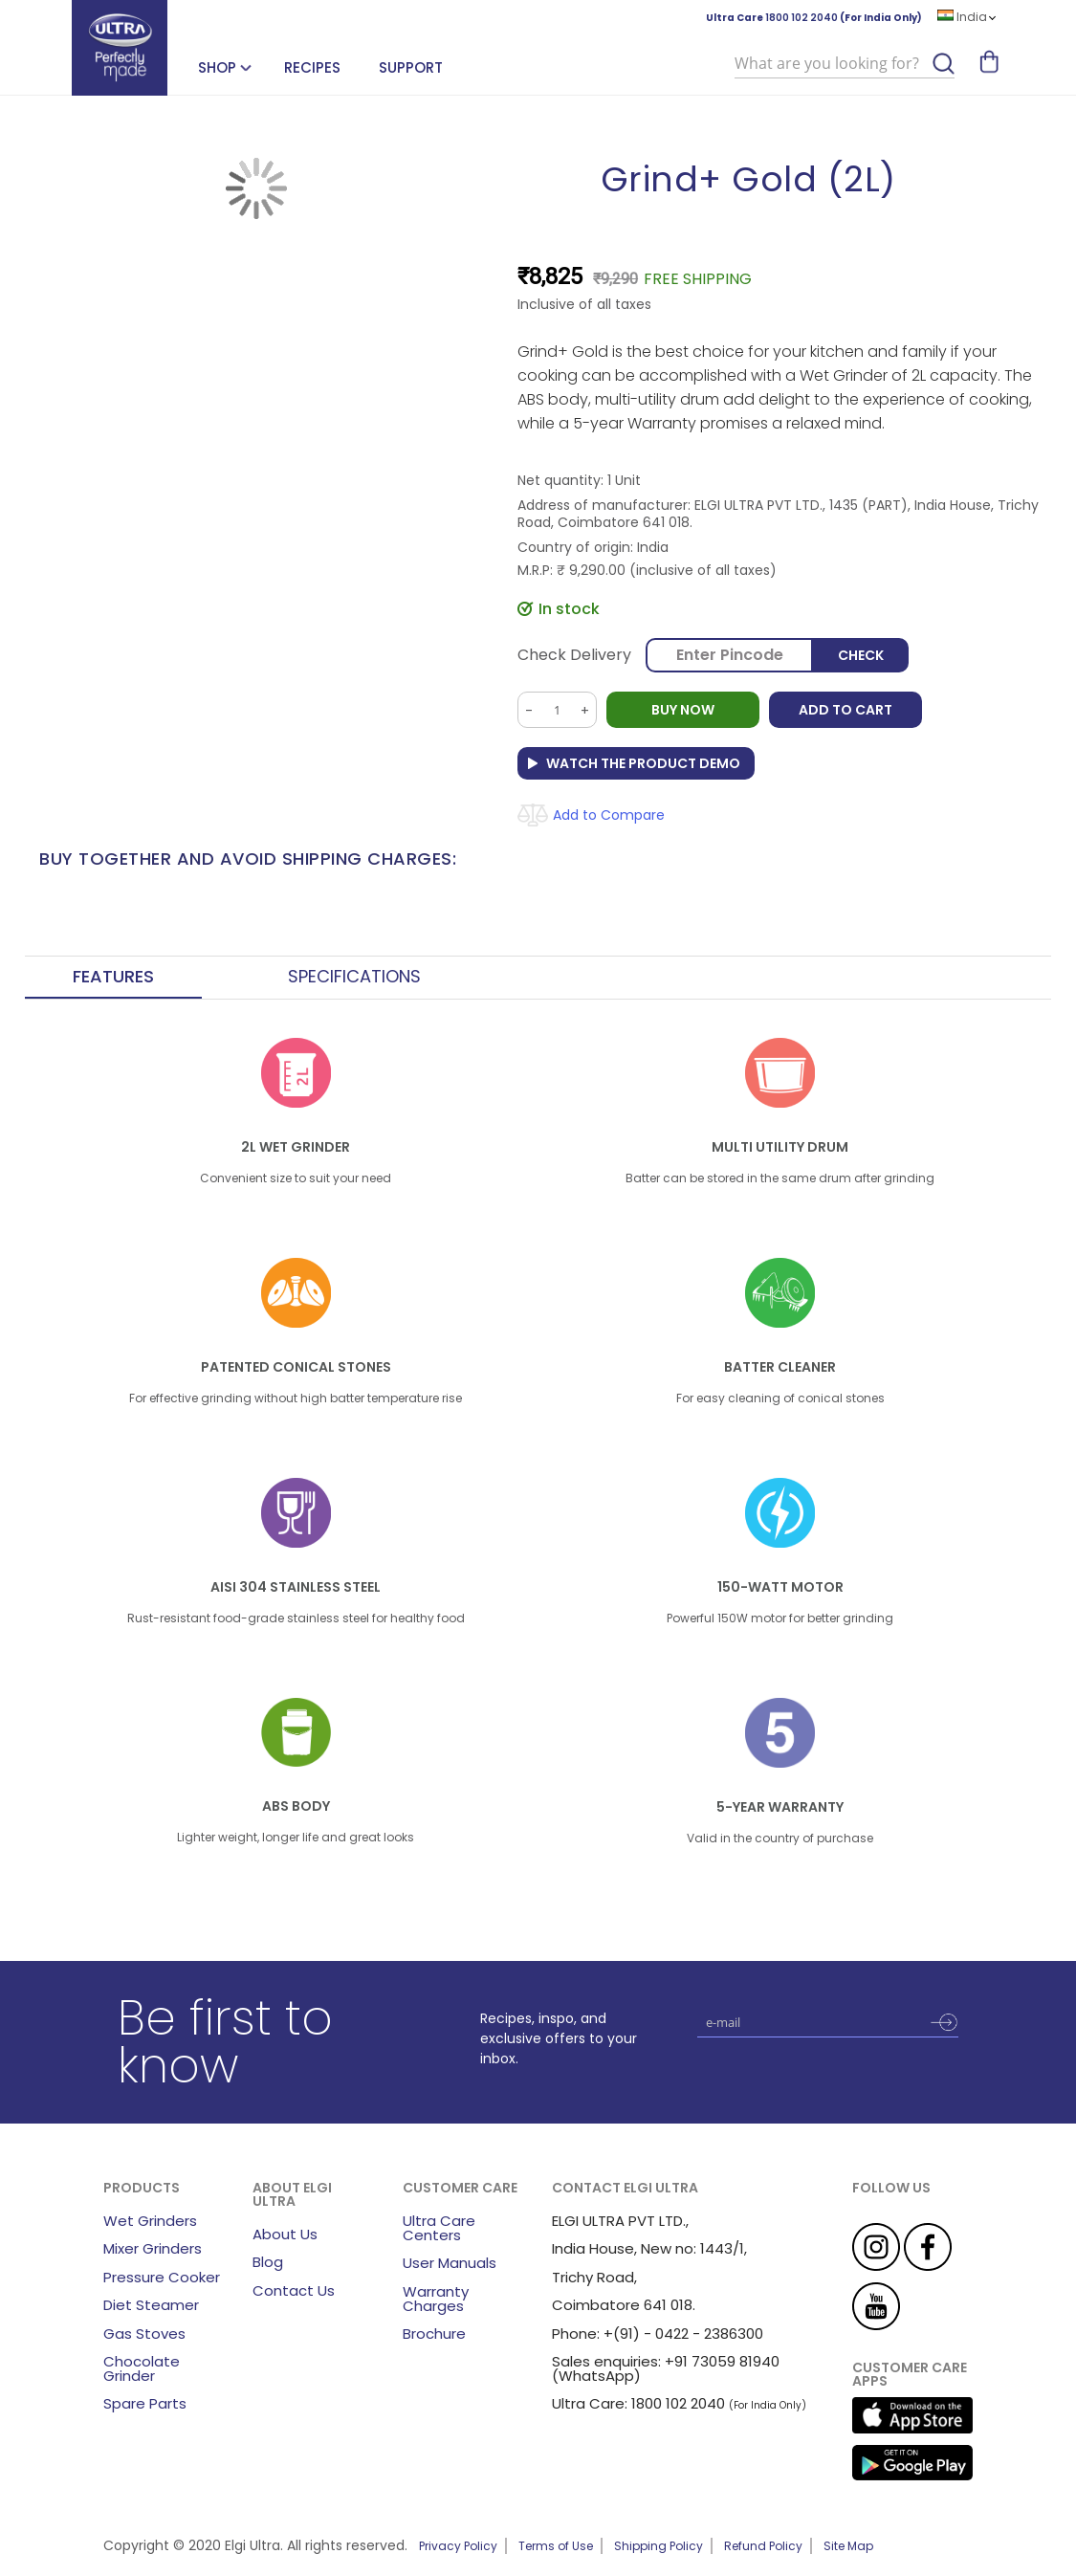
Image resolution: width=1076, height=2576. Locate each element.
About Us (285, 2234)
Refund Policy (763, 2546)
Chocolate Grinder (141, 2368)
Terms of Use (555, 2546)
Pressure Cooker (161, 2277)
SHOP (217, 67)
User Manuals (449, 2263)
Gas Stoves (144, 2333)
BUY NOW (682, 709)
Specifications (354, 976)
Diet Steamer (151, 2305)
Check (861, 655)
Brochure (434, 2333)
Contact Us (294, 2290)
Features (113, 976)
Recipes (312, 67)
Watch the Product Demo (643, 763)
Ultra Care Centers (439, 2228)
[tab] (113, 978)
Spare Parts (145, 2403)
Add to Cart (845, 709)
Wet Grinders (150, 2221)
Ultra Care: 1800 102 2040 (638, 2403)
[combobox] (845, 64)
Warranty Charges (436, 2298)
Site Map (848, 2546)
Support (411, 67)
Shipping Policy (658, 2546)
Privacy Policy (458, 2546)
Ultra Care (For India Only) (814, 18)
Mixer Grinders (152, 2248)
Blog (268, 2262)
